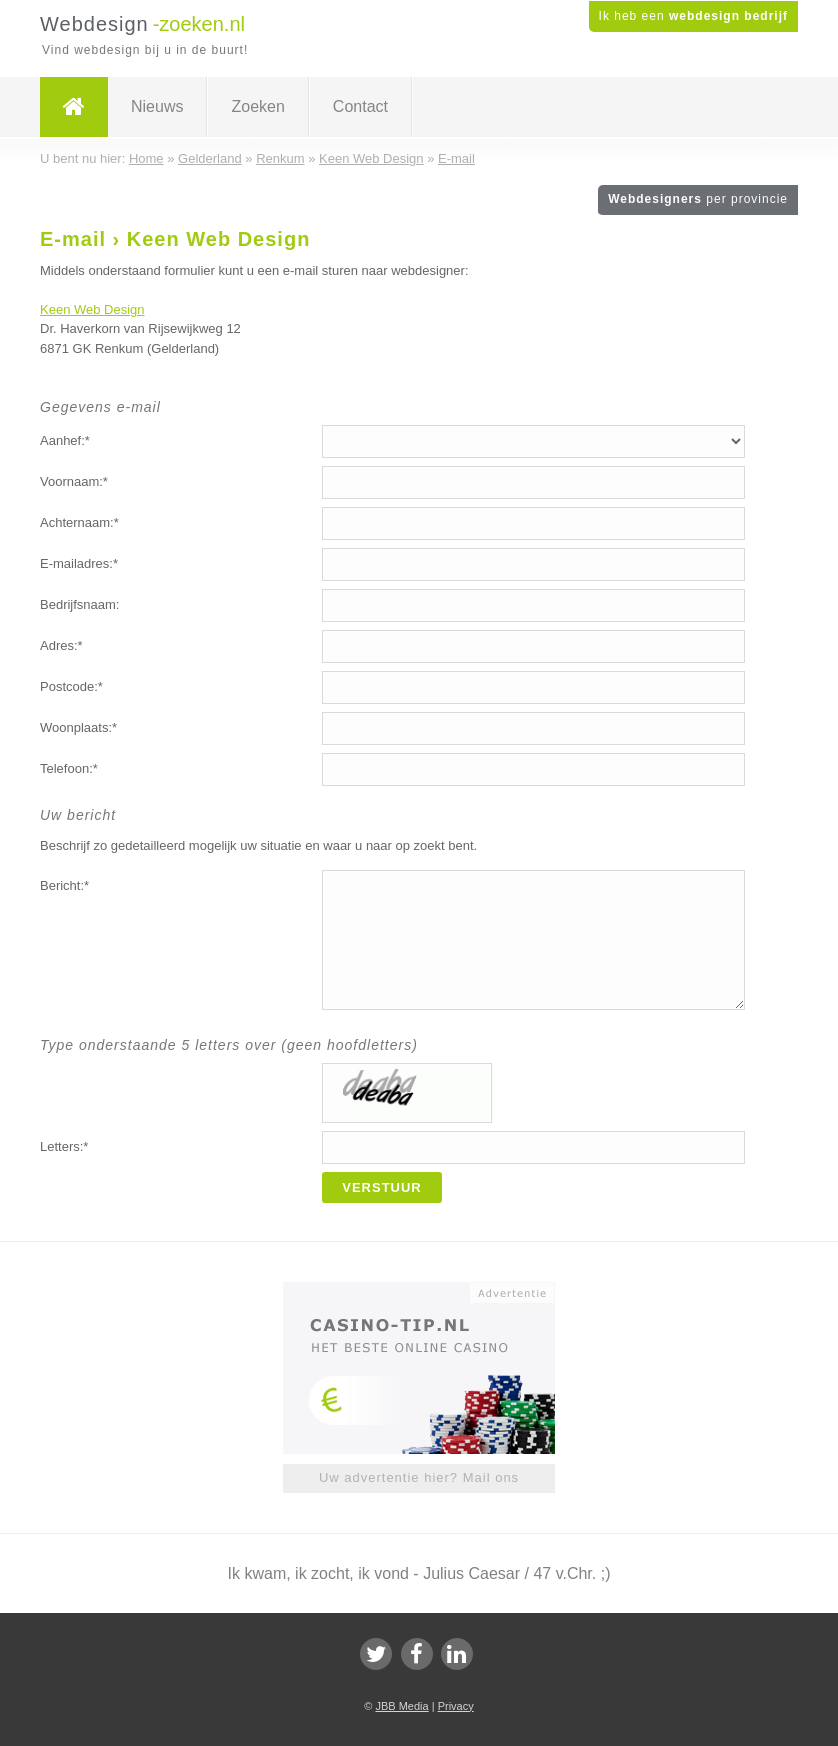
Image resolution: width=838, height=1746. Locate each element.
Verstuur (382, 1187)
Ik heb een (693, 16)
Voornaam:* (74, 481)
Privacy (456, 1706)
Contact (360, 106)
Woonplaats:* (78, 727)
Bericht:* (64, 885)
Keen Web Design (92, 309)
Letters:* (64, 1146)
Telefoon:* (69, 768)
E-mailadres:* (79, 563)
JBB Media (401, 1706)
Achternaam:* (79, 522)
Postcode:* (71, 686)
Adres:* (61, 645)
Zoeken (257, 106)
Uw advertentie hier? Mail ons (419, 1477)
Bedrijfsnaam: (79, 604)
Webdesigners (698, 199)
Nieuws (157, 106)
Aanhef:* (65, 440)
